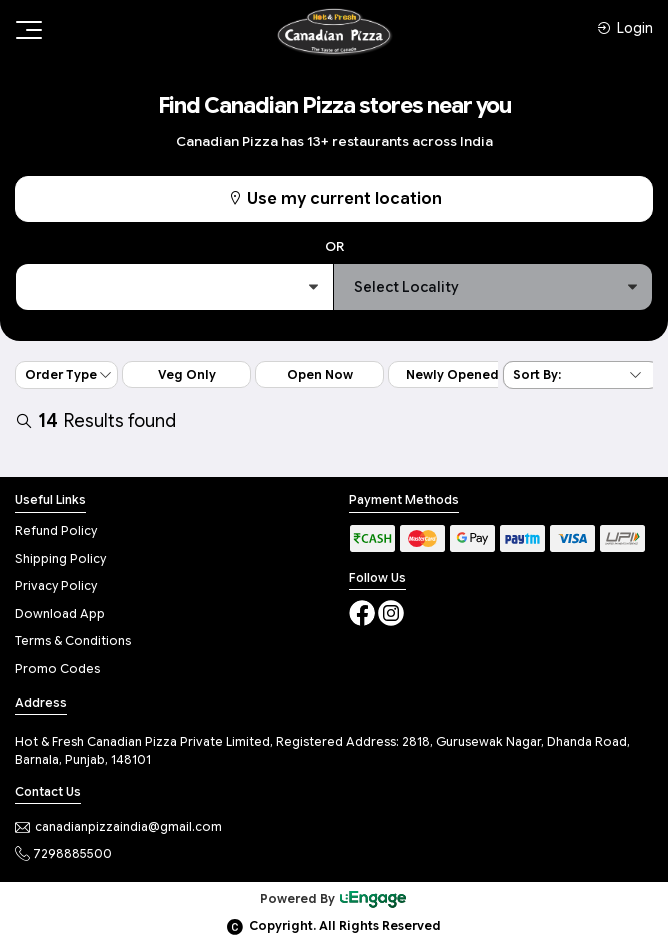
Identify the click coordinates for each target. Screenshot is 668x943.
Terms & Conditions (73, 640)
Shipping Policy (60, 558)
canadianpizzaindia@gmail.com (118, 826)
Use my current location (334, 199)
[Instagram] (391, 611)
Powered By (334, 898)
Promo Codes (57, 668)
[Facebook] (363, 611)
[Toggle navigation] (27, 30)
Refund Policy (56, 530)
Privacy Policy (56, 585)
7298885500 (63, 853)
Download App (60, 613)
